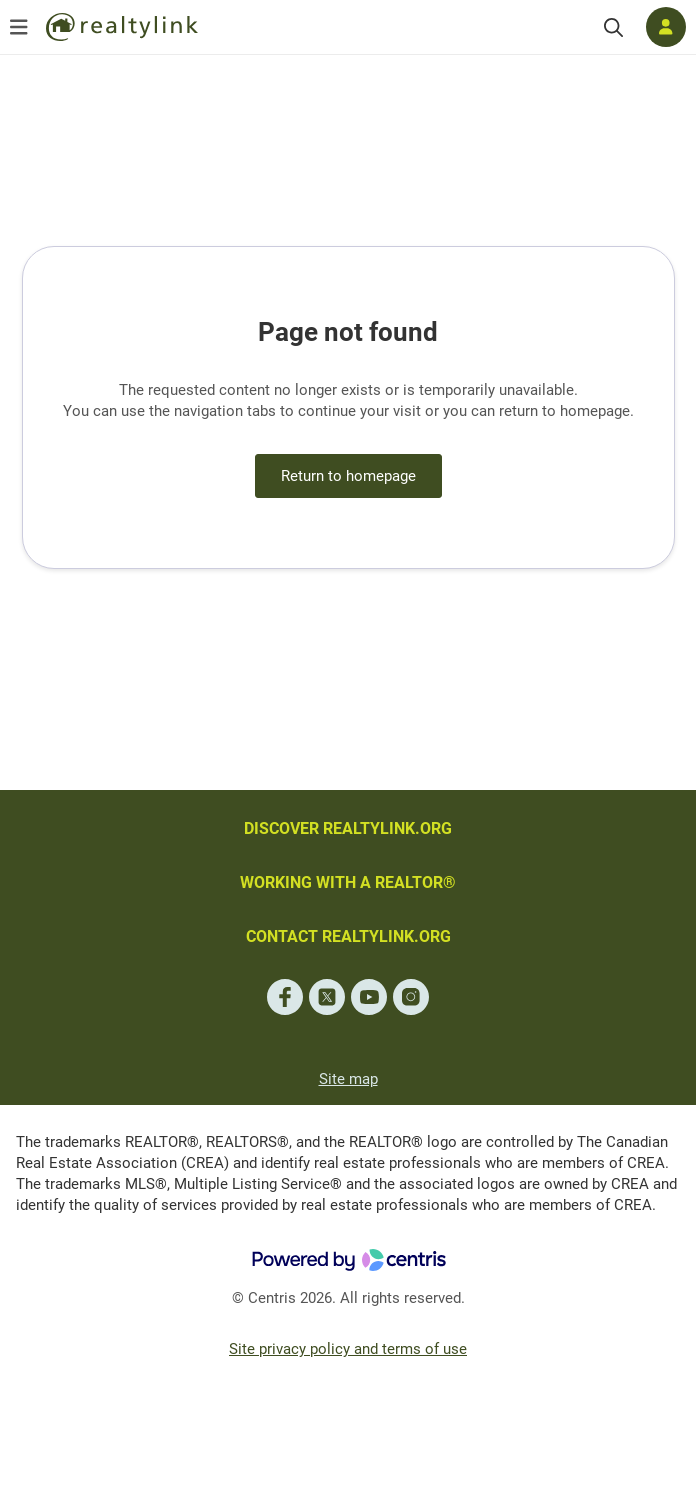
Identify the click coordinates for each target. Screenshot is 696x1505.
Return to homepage (348, 476)
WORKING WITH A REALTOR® (348, 882)
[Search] (613, 27)
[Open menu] (19, 27)
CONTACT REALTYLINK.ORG (348, 936)
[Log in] (666, 27)
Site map (348, 1079)
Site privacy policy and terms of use (348, 1349)
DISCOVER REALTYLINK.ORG (348, 828)
